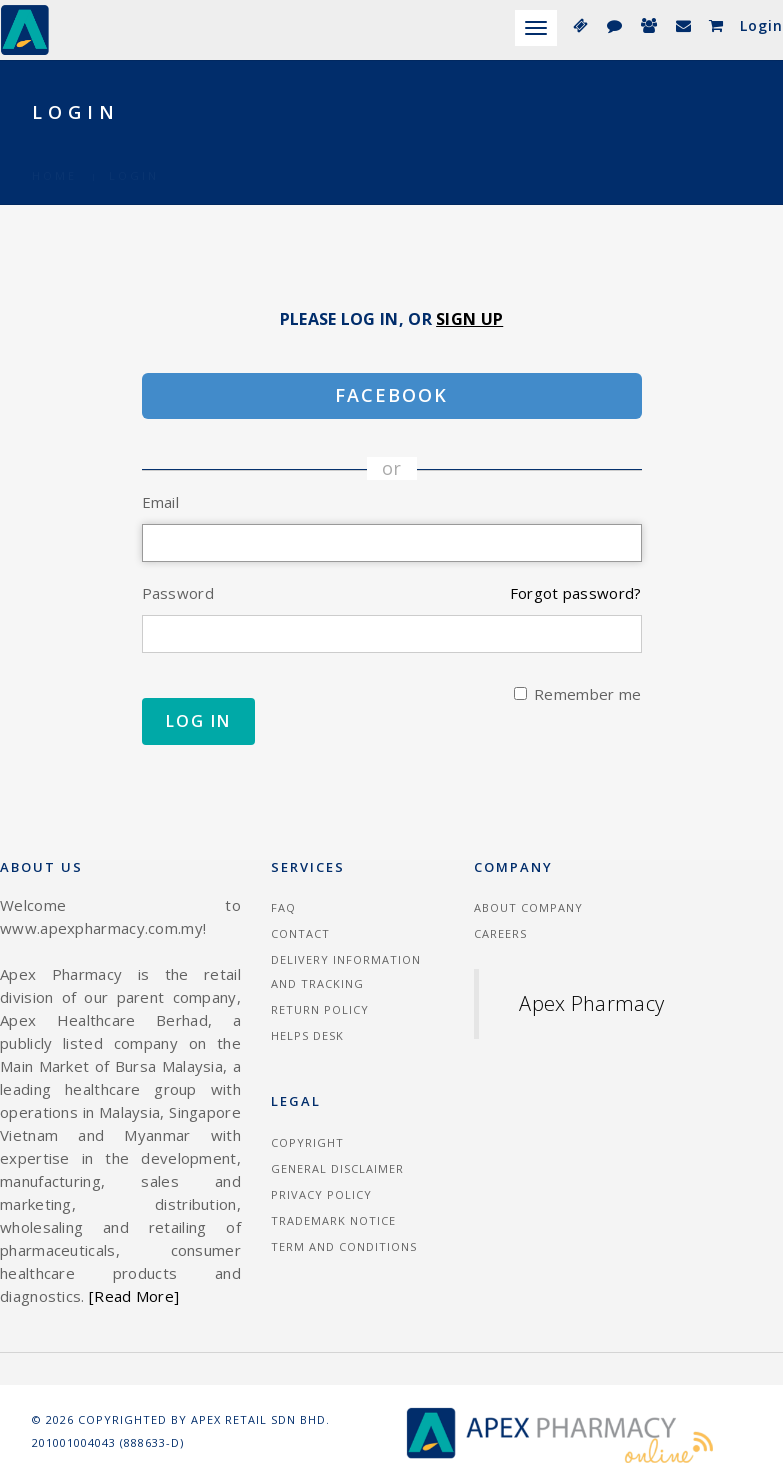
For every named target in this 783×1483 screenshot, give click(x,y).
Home (54, 151)
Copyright (307, 1142)
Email (161, 502)
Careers (500, 933)
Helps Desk (307, 1035)
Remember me (577, 694)
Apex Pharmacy (591, 1003)
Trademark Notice (333, 1220)
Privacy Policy (321, 1194)
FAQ (283, 907)
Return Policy (320, 1009)
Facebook (391, 395)
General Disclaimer (337, 1168)
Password (178, 593)
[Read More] (134, 1296)
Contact (300, 933)
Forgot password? (576, 593)
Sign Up (469, 319)
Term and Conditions (344, 1246)
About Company (528, 907)
